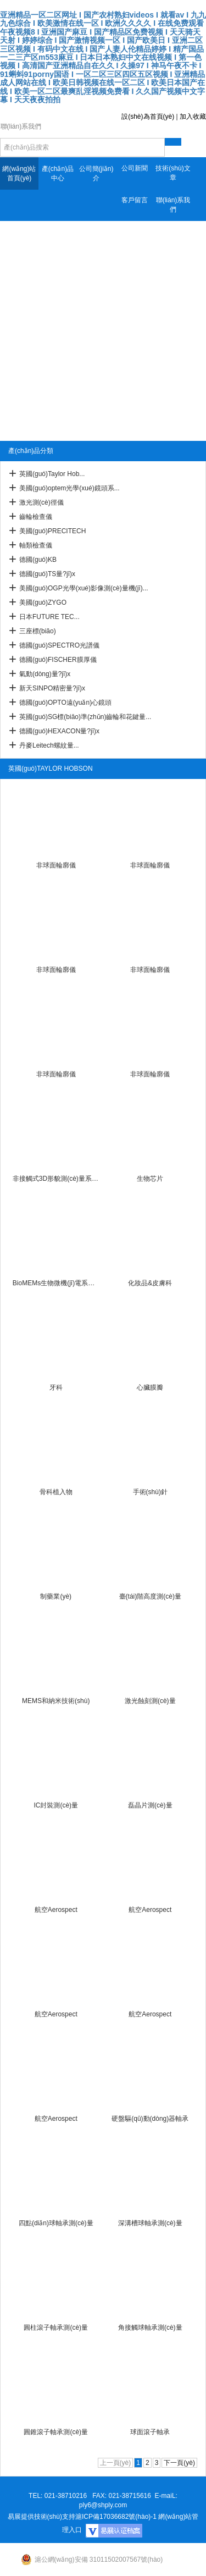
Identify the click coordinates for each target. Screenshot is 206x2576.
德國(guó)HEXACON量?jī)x (59, 731)
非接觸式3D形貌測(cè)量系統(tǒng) (56, 1178)
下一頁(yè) (179, 2463)
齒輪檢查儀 (35, 517)
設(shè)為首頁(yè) (147, 116)
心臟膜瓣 (150, 1387)
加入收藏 (193, 116)
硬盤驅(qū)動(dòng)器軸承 (150, 2118)
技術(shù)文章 (172, 172)
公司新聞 (134, 168)
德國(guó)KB (38, 559)
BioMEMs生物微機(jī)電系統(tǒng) (56, 1283)
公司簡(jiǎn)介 (96, 173)
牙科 (56, 1387)
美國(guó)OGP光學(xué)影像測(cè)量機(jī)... (83, 588)
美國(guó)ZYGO (42, 602)
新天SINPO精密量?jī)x (52, 688)
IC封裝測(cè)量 (56, 1805)
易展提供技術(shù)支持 (41, 2516)
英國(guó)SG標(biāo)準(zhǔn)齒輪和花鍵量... (85, 717)
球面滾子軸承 (150, 2432)
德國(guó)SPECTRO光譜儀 (59, 645)
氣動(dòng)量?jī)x (44, 674)
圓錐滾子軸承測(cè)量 (56, 2432)
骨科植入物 (56, 1492)
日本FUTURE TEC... (49, 617)
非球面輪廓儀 (56, 865)
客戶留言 (134, 200)
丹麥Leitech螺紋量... (49, 745)
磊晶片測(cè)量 (150, 1805)
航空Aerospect (56, 1910)
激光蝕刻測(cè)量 (150, 1701)
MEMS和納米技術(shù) (56, 1701)
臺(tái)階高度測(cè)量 (150, 1596)
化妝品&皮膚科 (150, 1283)
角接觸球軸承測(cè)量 (150, 2327)
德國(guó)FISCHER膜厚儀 (58, 660)
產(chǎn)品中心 (58, 173)
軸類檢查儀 (35, 545)
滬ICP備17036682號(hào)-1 (116, 2516)
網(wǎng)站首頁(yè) (19, 173)
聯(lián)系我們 (173, 204)
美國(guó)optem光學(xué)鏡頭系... (69, 488)
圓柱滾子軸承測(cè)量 (56, 2327)
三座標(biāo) (37, 631)
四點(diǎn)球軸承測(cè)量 (56, 2223)
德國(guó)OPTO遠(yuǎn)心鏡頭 (65, 702)
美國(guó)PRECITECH (52, 531)
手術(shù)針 (150, 1492)
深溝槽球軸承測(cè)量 (150, 2223)
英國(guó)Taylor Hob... (52, 474)
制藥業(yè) (55, 1596)
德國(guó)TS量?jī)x (47, 574)
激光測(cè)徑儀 (41, 502)
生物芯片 (150, 1178)
